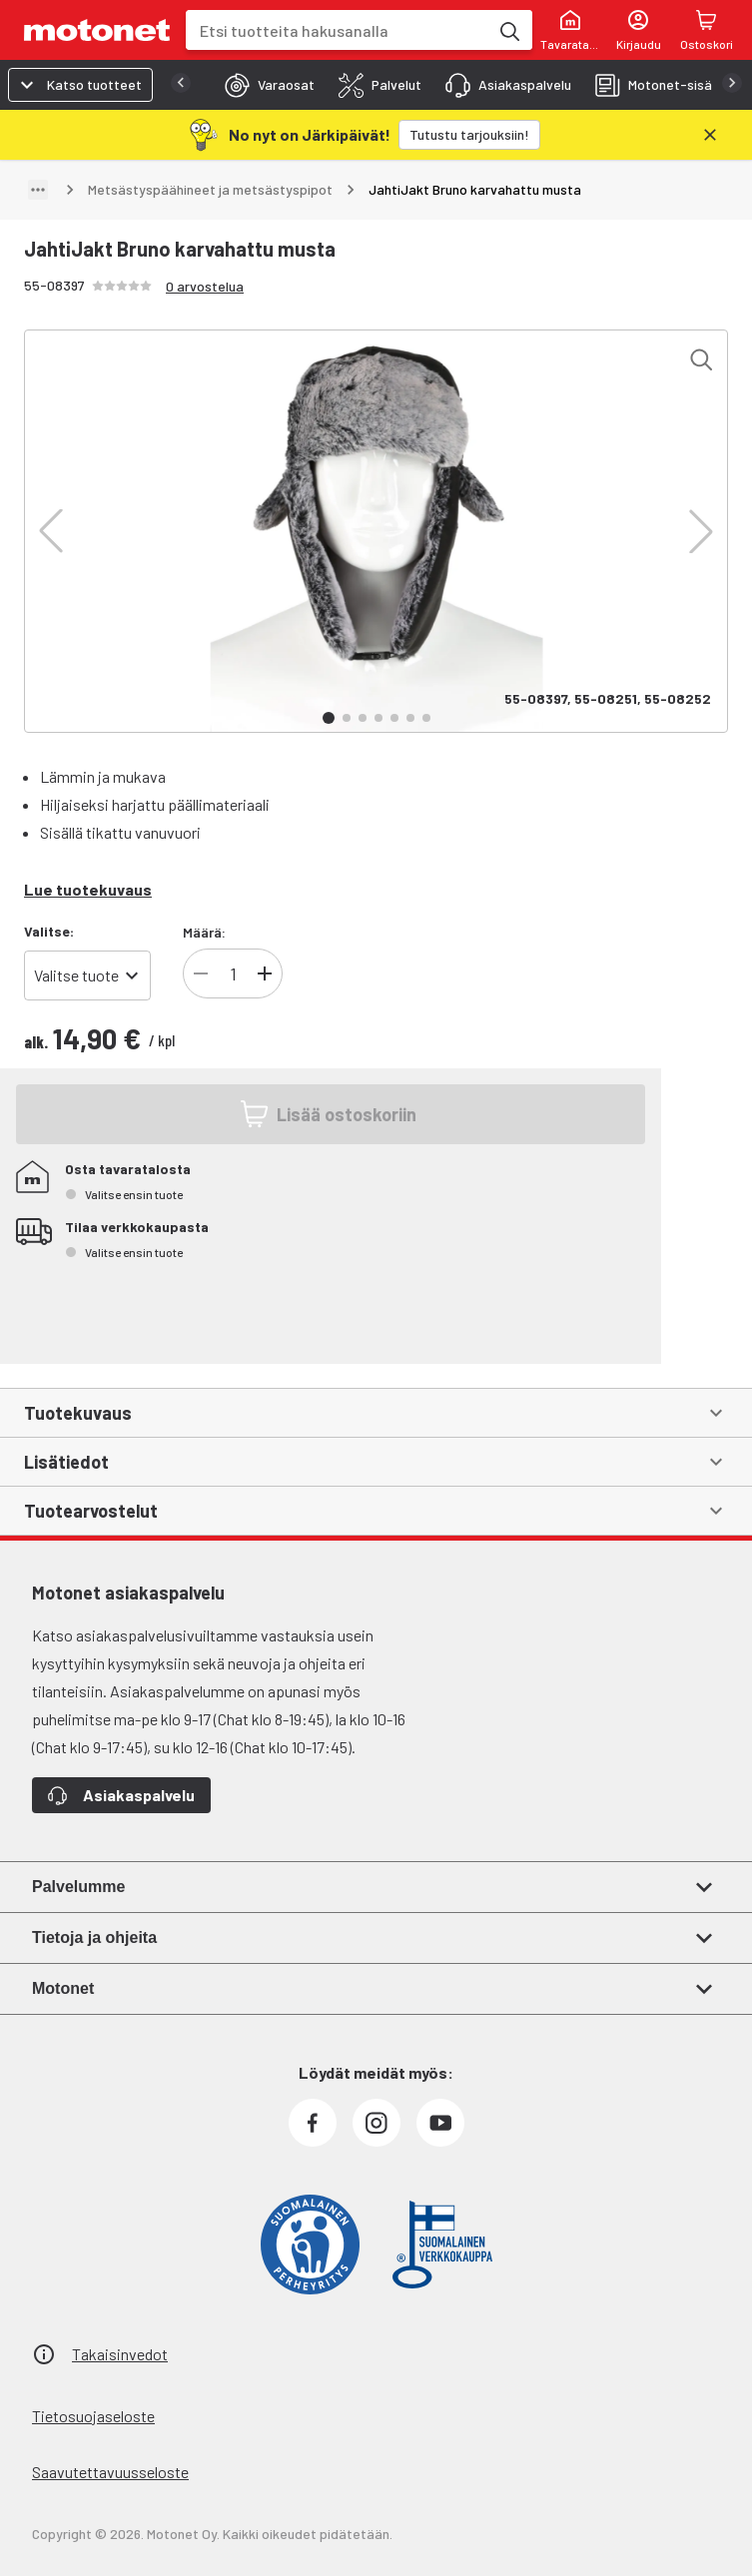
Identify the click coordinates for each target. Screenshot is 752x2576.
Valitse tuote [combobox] (76, 975)
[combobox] (337, 30)
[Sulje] (710, 135)
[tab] (264, 85)
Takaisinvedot (120, 2353)
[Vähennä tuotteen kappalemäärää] (201, 973)
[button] (51, 531)
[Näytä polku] (38, 190)
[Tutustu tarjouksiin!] (469, 135)
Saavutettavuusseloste (110, 2471)
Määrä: (204, 932)
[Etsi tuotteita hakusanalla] (508, 30)
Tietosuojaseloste (93, 2415)
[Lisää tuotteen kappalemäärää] (265, 973)
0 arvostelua (205, 286)
